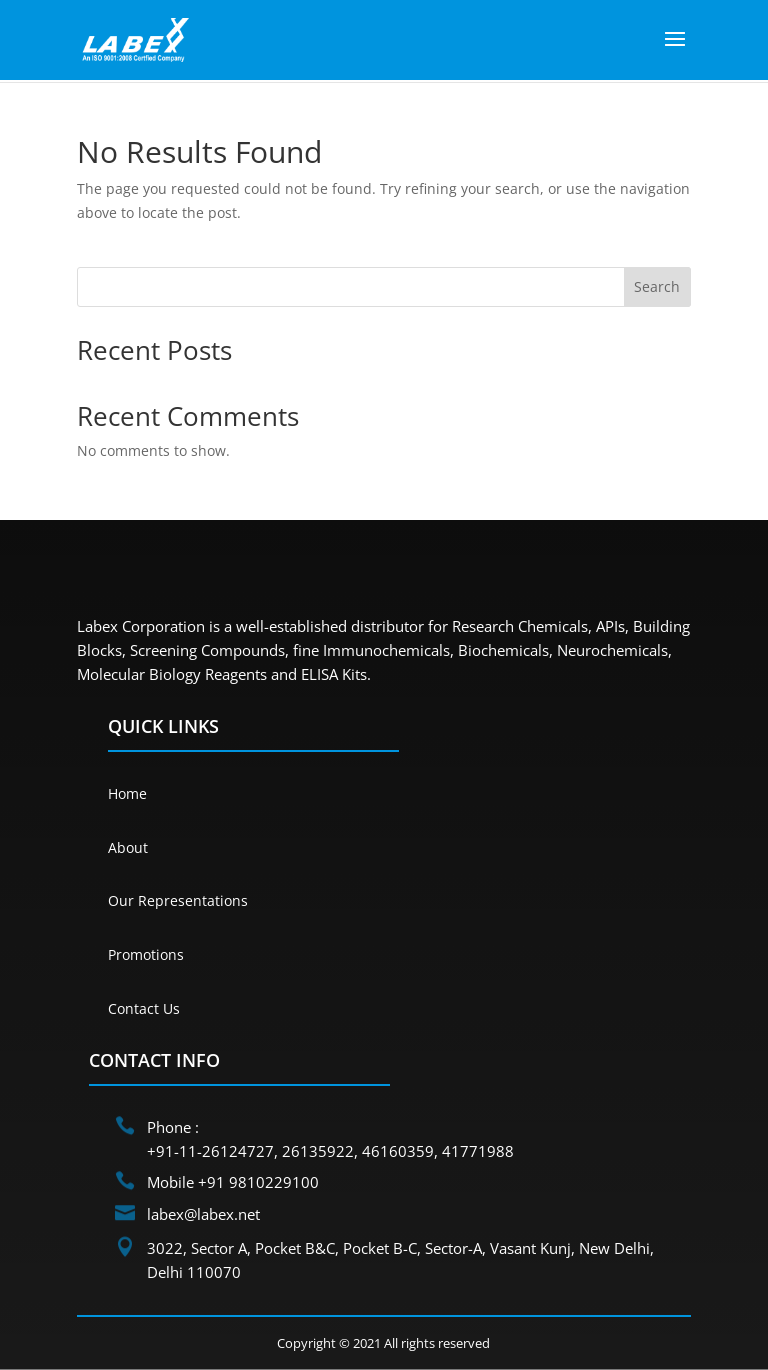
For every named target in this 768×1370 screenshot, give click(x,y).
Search (657, 286)
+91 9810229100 (258, 1182)
